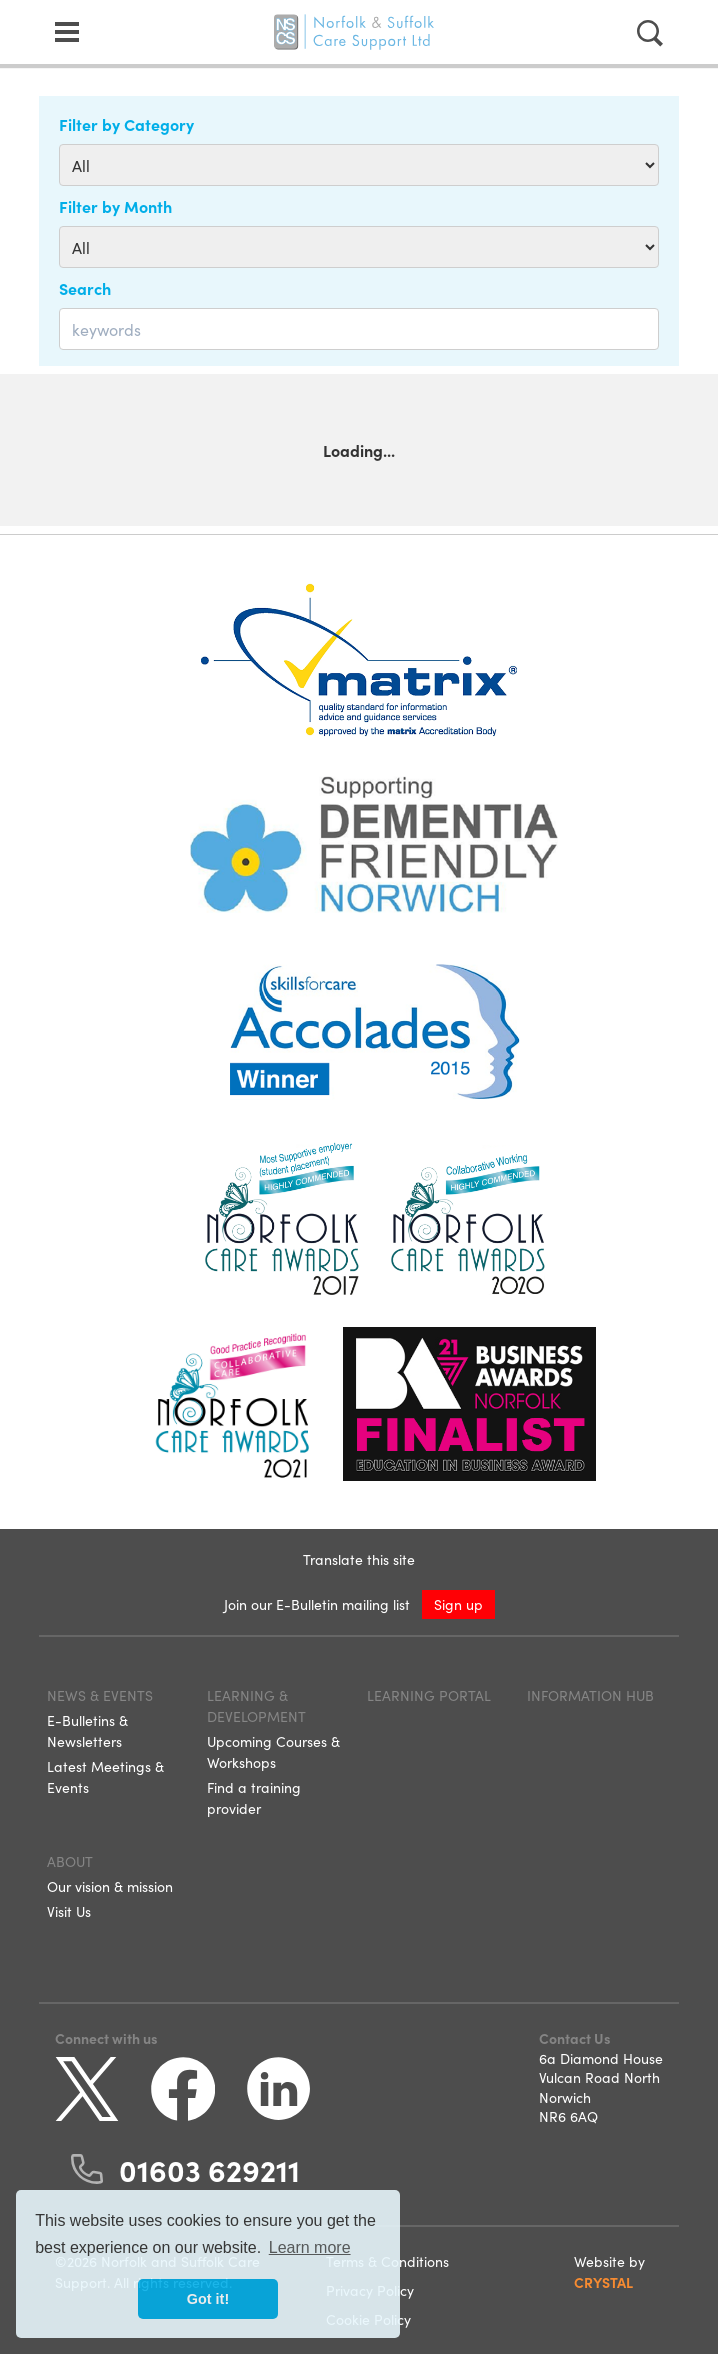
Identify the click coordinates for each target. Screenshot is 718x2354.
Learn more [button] (310, 2247)
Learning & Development (256, 1705)
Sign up (458, 1604)
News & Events (100, 1695)
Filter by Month (115, 206)
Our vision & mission (110, 1886)
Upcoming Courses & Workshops (273, 1751)
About (70, 1861)
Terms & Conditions (387, 2261)
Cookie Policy (368, 2319)
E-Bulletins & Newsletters (87, 1730)
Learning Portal (429, 1695)
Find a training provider (254, 1797)
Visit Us (69, 1911)
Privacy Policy (370, 2290)
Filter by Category (126, 124)
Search (85, 288)
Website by (609, 2271)
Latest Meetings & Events (105, 1776)
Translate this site (359, 1559)
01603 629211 (209, 2169)
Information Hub (590, 1695)
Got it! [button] (208, 2299)
